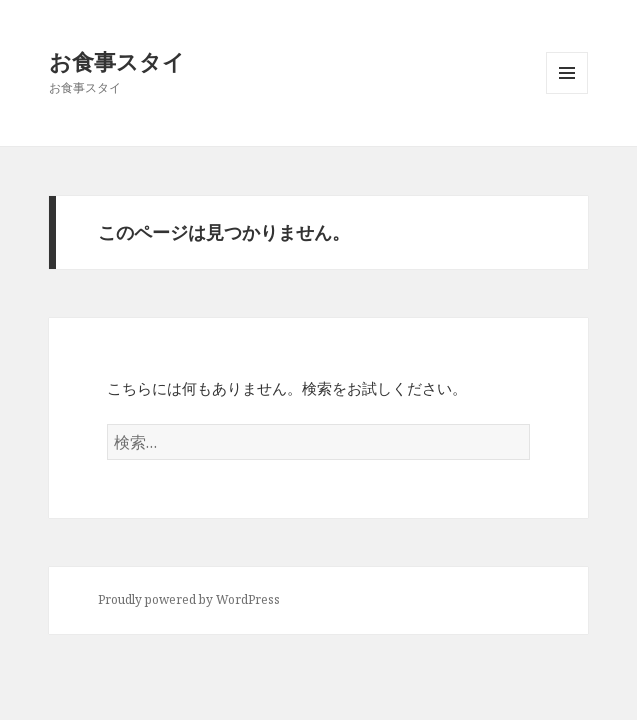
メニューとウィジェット (567, 93)
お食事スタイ (117, 61)
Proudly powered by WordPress (189, 599)
